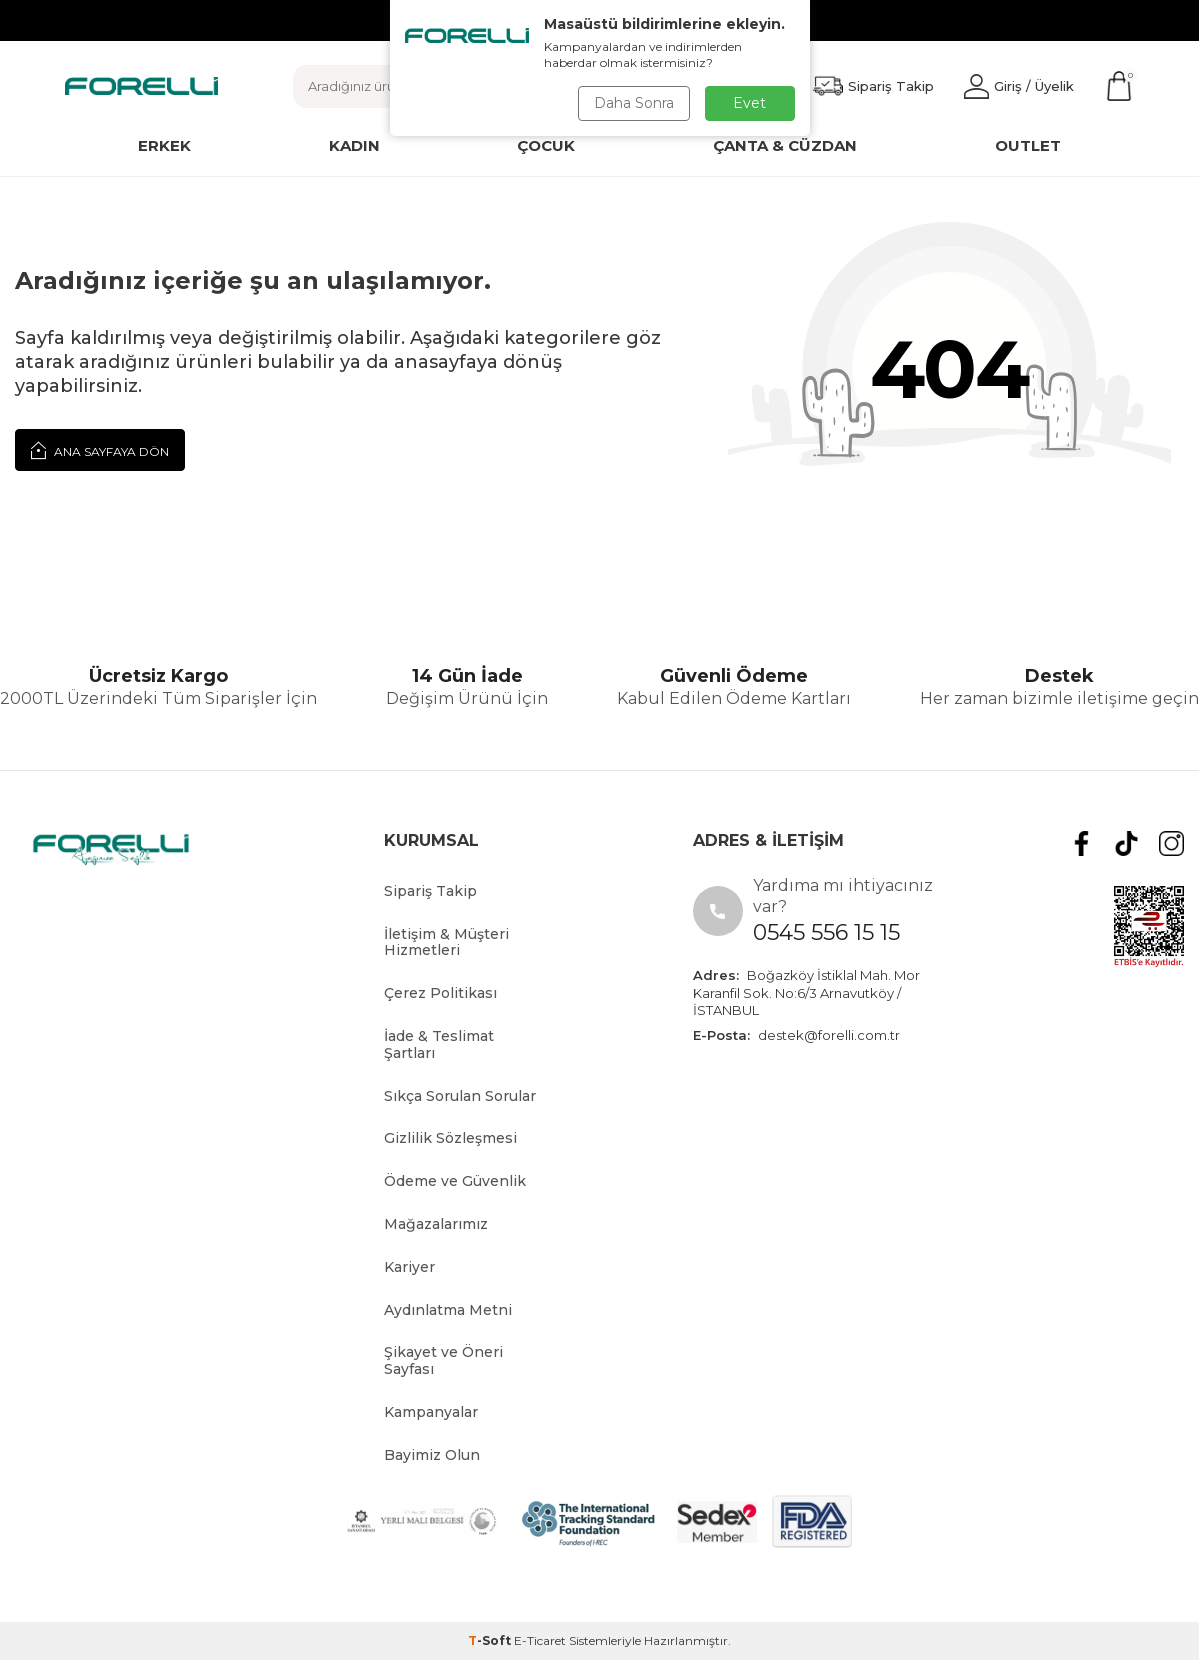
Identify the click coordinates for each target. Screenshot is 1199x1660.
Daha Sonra (634, 103)
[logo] (141, 86)
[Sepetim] (1119, 86)
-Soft (491, 1640)
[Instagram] (1171, 843)
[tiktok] (1126, 843)
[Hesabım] (1019, 86)
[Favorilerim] (873, 86)
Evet (749, 103)
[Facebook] (1081, 843)
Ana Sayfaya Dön (100, 450)
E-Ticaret (540, 1640)
